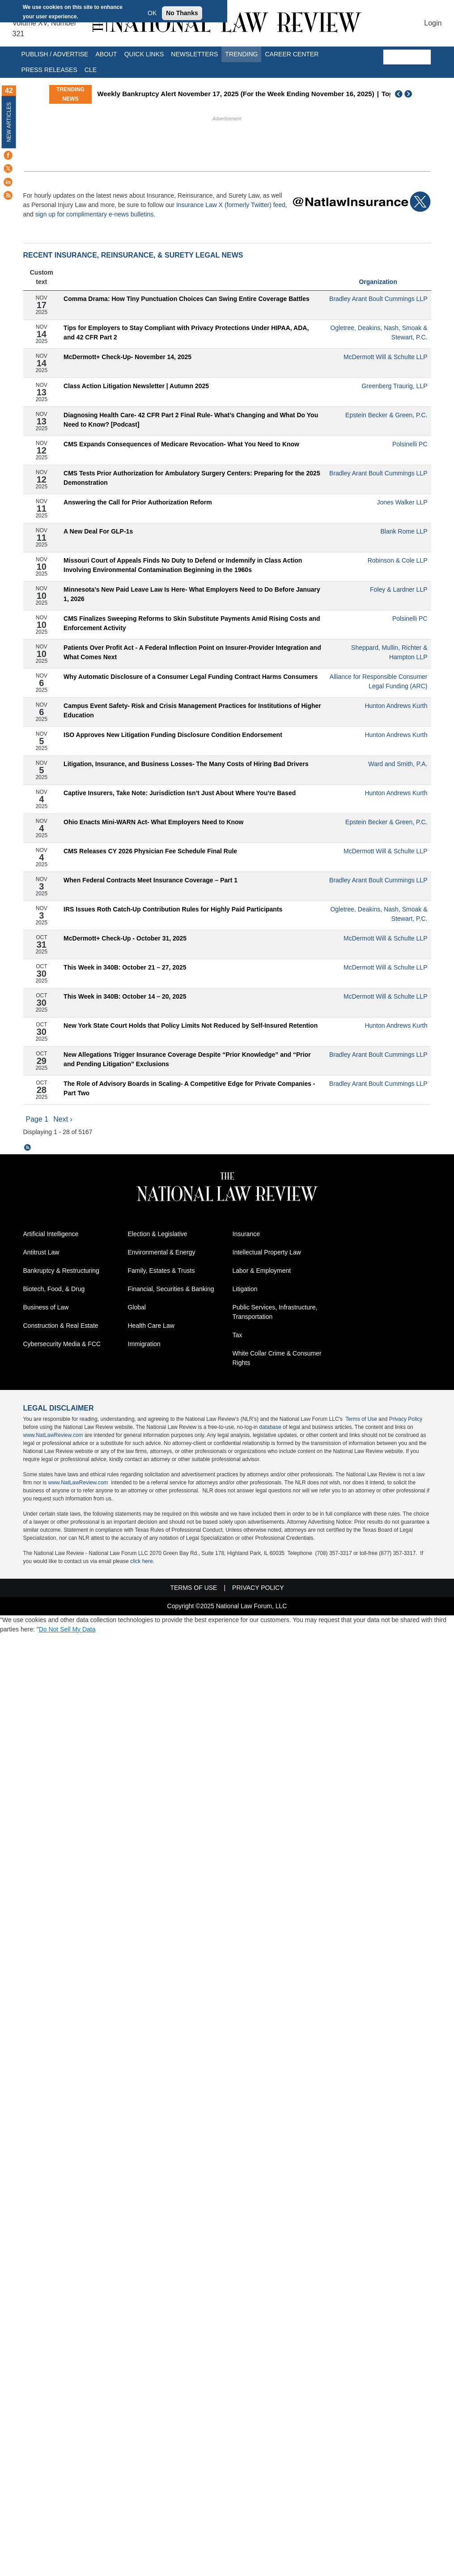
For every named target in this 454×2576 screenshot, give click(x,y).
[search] (407, 57)
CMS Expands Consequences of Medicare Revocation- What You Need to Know (181, 444)
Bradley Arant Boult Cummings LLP (378, 298)
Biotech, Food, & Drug (54, 1288)
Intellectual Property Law (267, 1252)
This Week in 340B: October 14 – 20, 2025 (125, 996)
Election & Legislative (157, 1233)
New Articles (9, 122)
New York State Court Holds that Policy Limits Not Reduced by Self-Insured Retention (191, 1025)
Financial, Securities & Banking (171, 1288)
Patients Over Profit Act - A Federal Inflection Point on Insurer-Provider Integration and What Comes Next (192, 652)
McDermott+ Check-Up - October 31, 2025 (125, 938)
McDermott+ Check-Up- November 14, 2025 (127, 356)
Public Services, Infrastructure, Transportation (275, 1312)
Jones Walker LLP (402, 502)
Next (409, 94)
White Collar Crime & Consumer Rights (277, 1358)
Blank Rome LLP (403, 531)
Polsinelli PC (410, 444)
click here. (142, 1561)
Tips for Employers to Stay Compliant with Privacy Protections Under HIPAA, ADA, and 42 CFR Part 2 (186, 332)
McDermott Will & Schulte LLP (386, 356)
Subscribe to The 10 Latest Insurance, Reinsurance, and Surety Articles (27, 1148)
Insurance (246, 1233)
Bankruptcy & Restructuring (61, 1270)
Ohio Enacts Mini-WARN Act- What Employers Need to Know (153, 822)
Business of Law (46, 1307)
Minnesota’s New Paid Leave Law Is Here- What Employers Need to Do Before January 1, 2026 (192, 594)
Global (137, 1307)
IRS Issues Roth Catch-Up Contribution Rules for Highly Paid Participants (173, 909)
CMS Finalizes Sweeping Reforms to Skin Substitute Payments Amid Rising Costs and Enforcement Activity (192, 623)
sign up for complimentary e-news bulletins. (95, 214)
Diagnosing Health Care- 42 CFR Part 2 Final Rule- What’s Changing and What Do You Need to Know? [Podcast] (191, 419)
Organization (378, 281)
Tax (237, 1335)
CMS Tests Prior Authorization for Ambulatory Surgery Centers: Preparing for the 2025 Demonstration (192, 478)
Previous (399, 94)
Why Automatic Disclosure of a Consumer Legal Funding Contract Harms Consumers (191, 676)
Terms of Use (361, 1419)
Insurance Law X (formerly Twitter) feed (230, 204)
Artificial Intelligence (51, 1233)
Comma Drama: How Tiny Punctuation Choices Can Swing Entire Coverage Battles (187, 298)
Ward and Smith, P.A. (397, 763)
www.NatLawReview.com (53, 1435)
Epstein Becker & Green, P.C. (386, 415)
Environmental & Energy (161, 1252)
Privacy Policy (406, 1419)
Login (432, 23)
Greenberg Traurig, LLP (394, 386)
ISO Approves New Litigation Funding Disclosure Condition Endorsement (173, 734)
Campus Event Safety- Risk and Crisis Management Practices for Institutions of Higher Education (192, 710)
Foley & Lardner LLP (398, 589)
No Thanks (182, 13)
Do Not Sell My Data (67, 1629)
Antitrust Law (41, 1252)
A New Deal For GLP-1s (98, 531)
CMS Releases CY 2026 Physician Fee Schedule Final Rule (150, 851)
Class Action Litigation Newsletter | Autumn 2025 (136, 386)
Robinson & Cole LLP (398, 560)
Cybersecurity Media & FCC (62, 1343)
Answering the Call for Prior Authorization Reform (138, 502)
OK (152, 13)
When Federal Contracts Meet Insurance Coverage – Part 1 (151, 880)
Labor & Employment (262, 1270)
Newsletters (194, 54)
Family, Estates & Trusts (161, 1270)
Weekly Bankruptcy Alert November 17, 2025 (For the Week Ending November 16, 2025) (236, 93)
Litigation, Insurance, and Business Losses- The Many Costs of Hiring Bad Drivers (186, 763)
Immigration (144, 1343)
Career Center (291, 54)
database (270, 1427)
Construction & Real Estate (60, 1325)
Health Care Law (151, 1325)
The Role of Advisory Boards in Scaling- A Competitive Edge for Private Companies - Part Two (189, 1088)
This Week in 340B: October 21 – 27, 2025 (125, 967)
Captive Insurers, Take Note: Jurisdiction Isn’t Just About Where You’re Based (180, 793)
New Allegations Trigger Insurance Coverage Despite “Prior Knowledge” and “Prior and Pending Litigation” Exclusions (187, 1059)
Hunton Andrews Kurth (396, 705)
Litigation (245, 1288)
